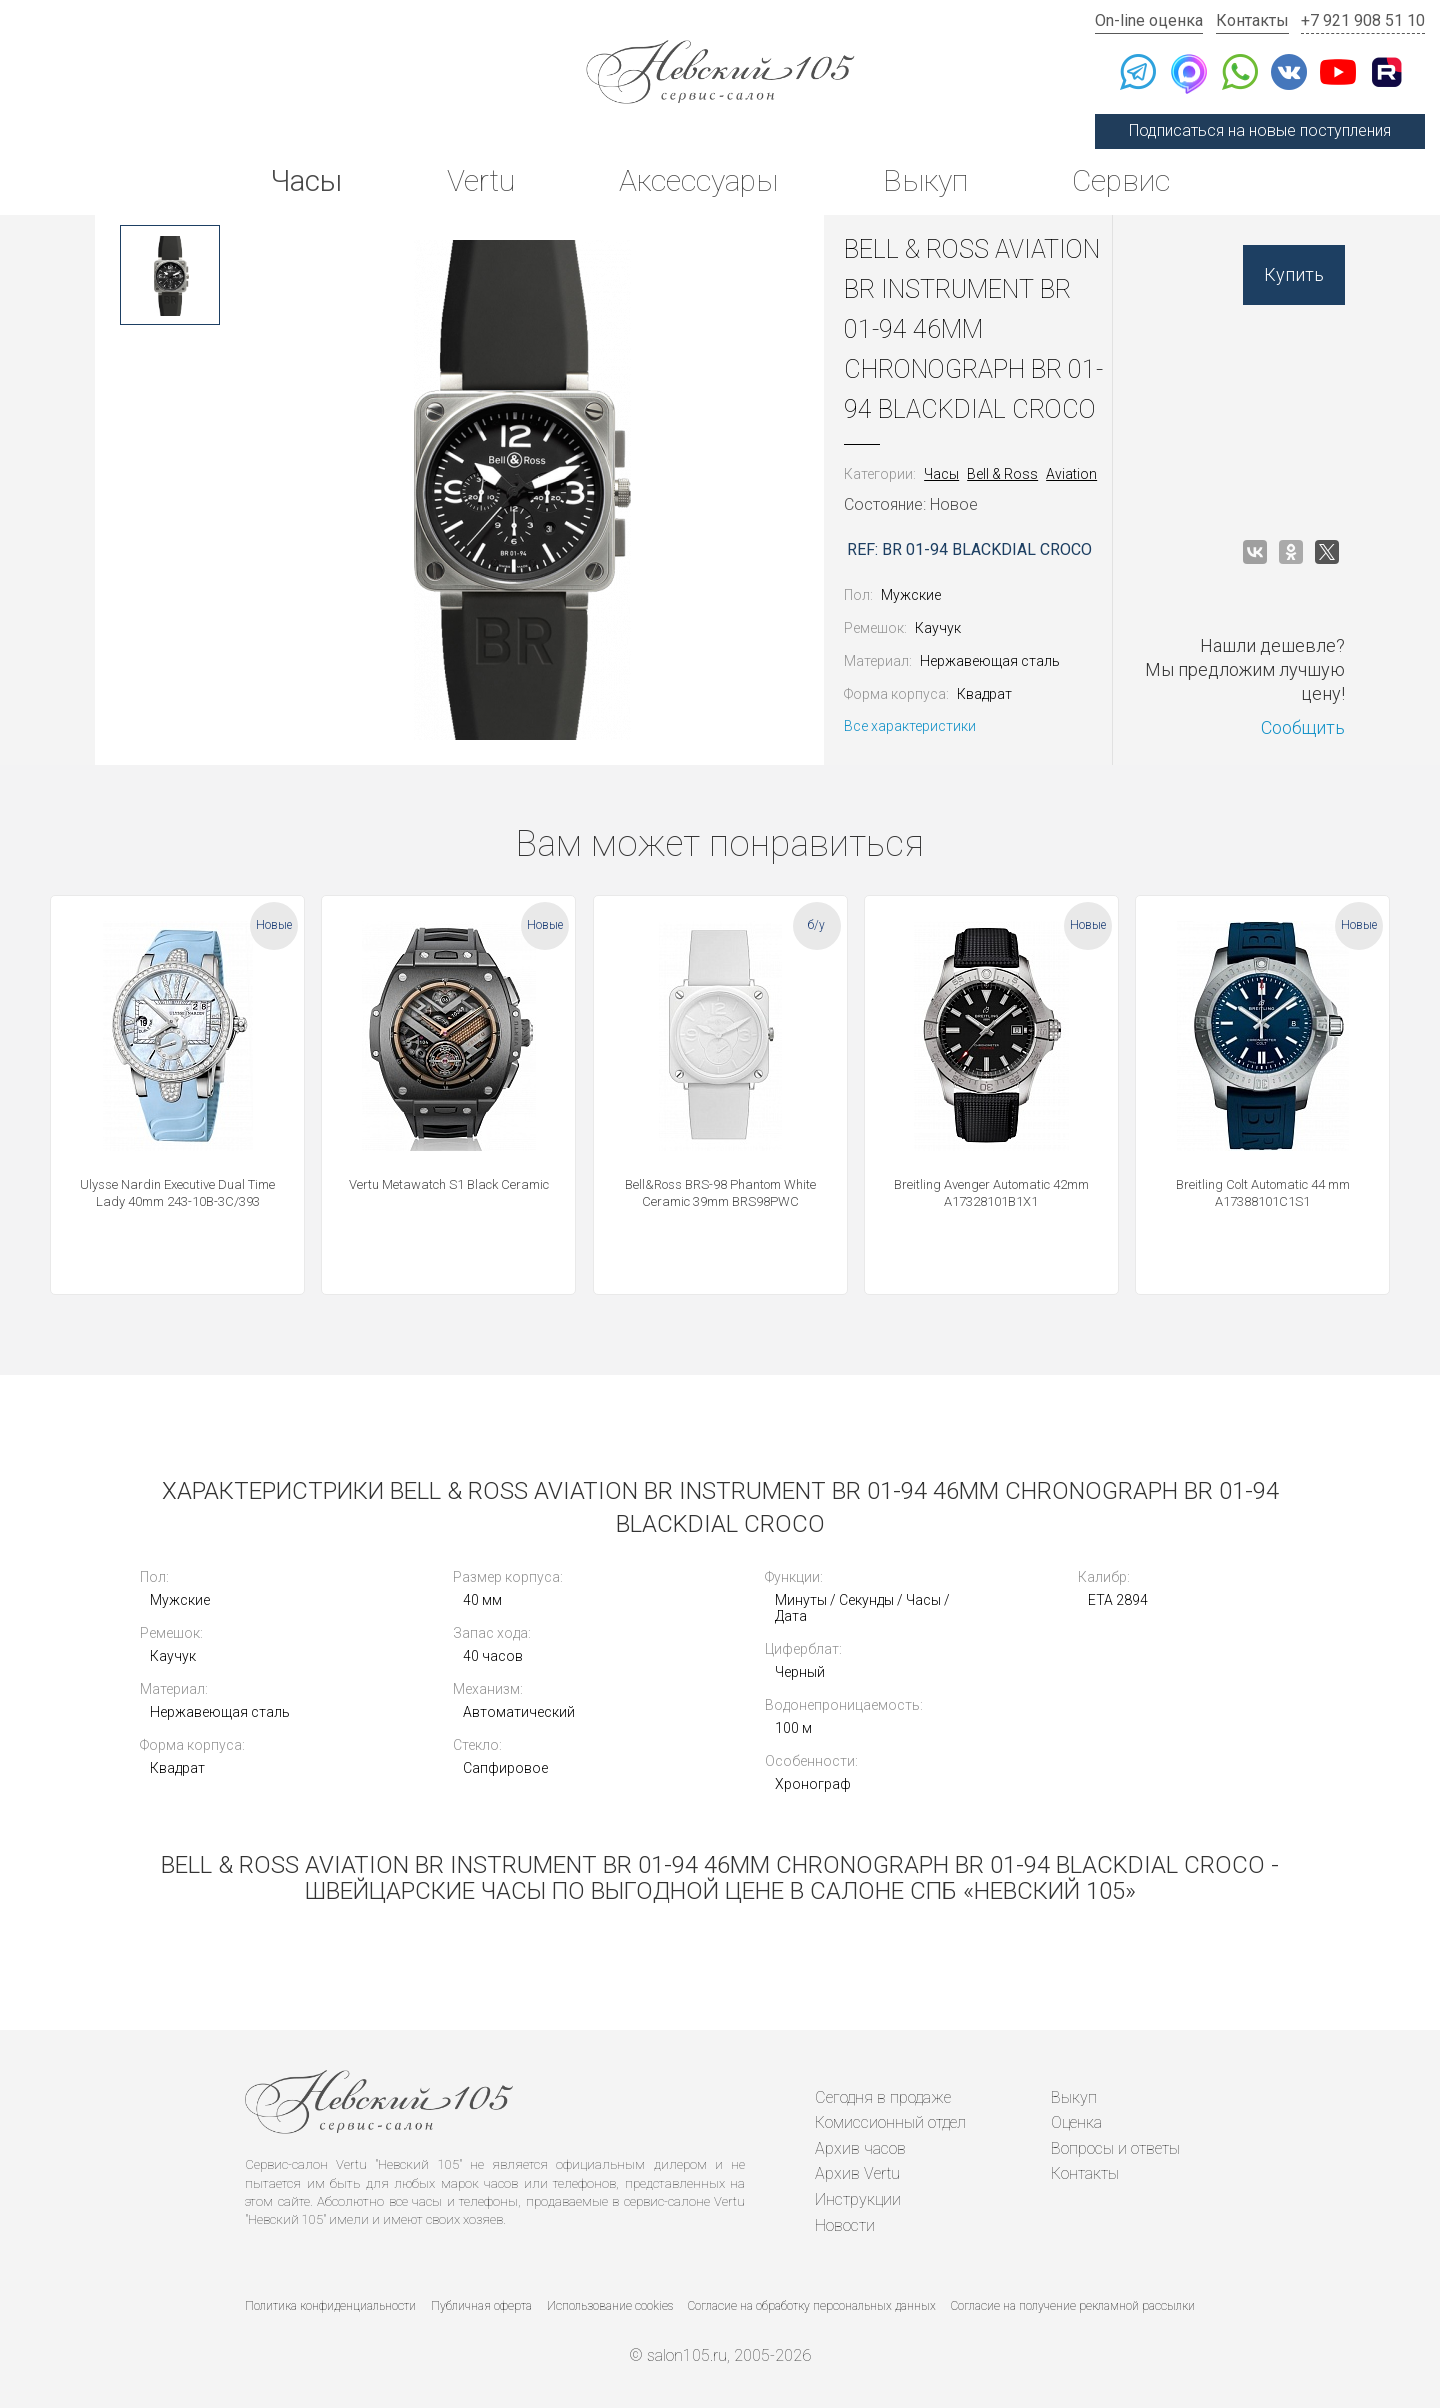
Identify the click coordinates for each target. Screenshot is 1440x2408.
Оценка (1076, 2122)
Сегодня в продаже (883, 2097)
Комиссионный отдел (890, 2122)
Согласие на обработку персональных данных (812, 2306)
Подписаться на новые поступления (1260, 130)
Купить (1294, 274)
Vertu (481, 180)
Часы (306, 180)
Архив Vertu (857, 2173)
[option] (170, 275)
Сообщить (1303, 727)
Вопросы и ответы (1115, 2148)
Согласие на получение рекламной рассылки (1073, 2306)
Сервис (1121, 180)
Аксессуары (698, 180)
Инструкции (858, 2199)
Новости (845, 2225)
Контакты (1252, 20)
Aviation (1071, 474)
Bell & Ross (1002, 474)
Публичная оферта (481, 2306)
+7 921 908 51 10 (1363, 20)
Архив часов (860, 2148)
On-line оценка (1149, 20)
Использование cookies (610, 2306)
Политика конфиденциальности (330, 2306)
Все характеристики (910, 726)
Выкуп (925, 180)
